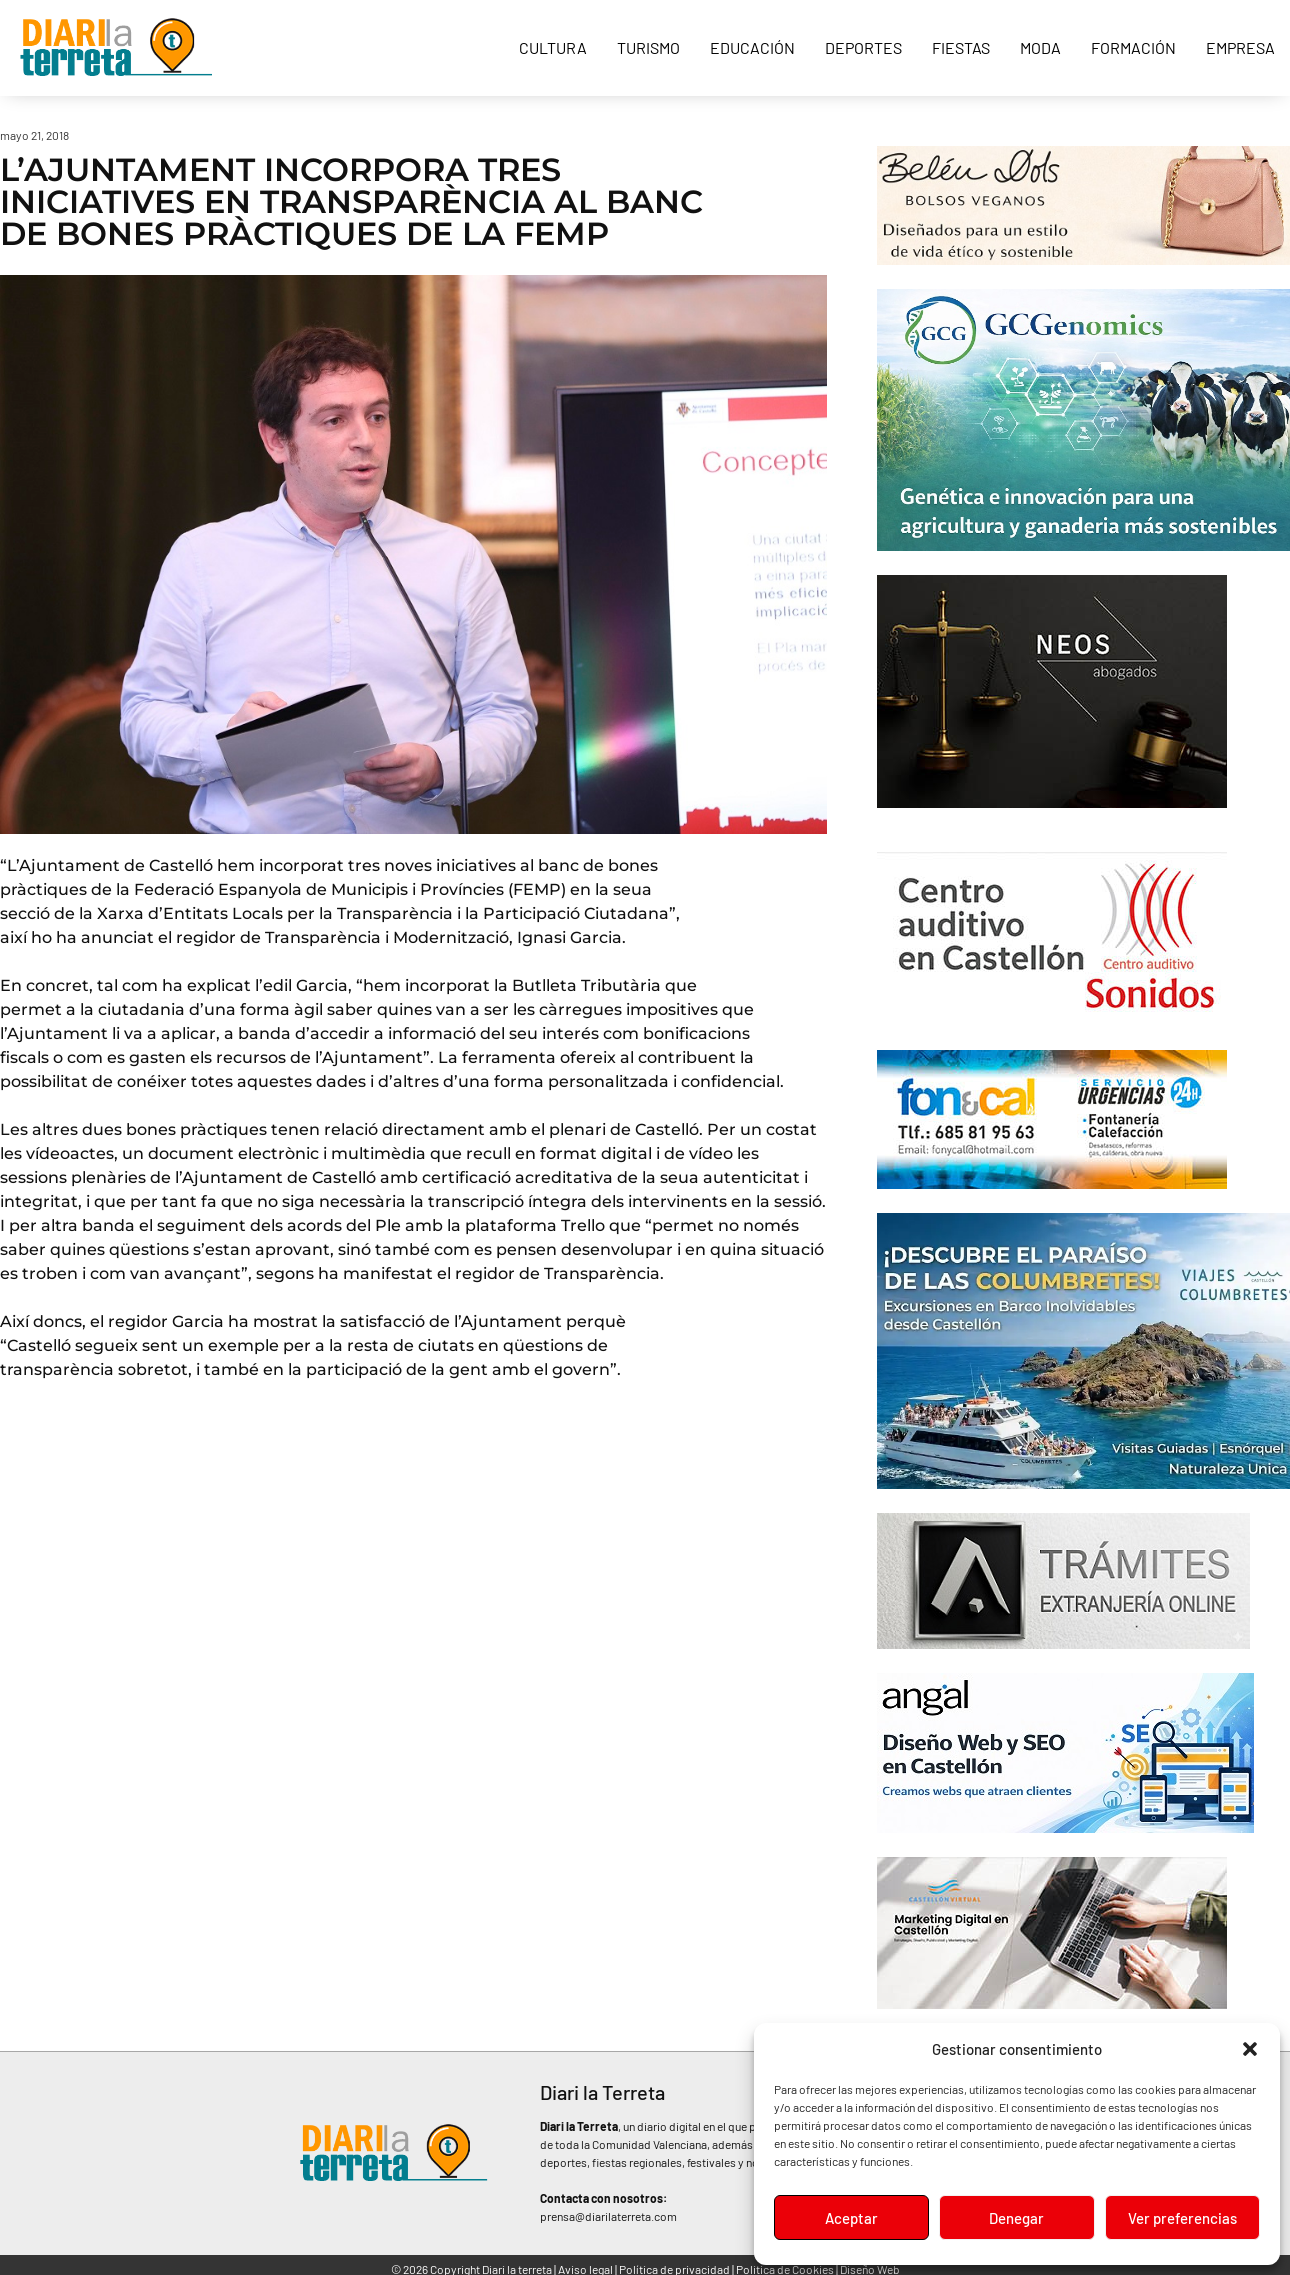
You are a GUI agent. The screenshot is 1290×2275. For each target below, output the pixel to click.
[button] (1250, 2049)
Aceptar (851, 2218)
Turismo (648, 47)
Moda (1040, 47)
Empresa (1240, 47)
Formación (1133, 47)
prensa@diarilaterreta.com (608, 2216)
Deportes (863, 47)
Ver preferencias (1182, 2218)
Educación (752, 47)
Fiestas (961, 47)
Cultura (553, 47)
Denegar (1016, 2218)
